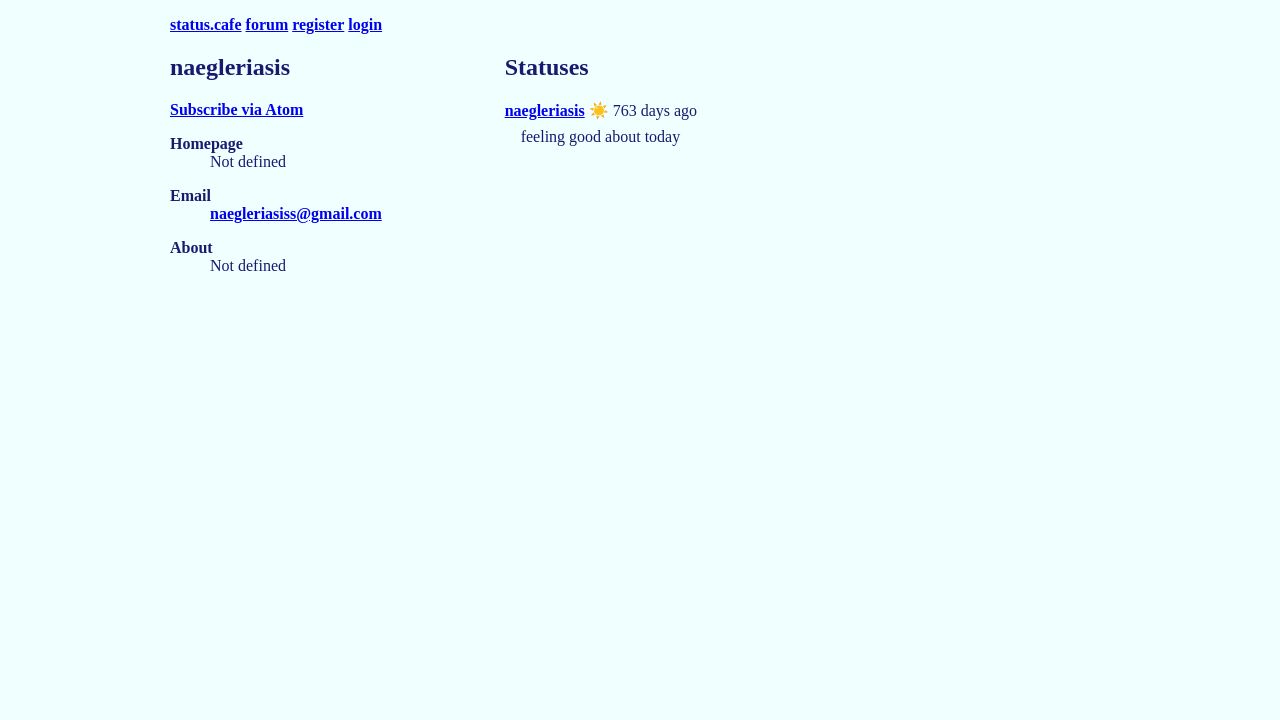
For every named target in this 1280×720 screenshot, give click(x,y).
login (365, 24)
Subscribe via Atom (236, 109)
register (318, 24)
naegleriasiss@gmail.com (296, 213)
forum (267, 24)
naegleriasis (545, 110)
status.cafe (206, 24)
